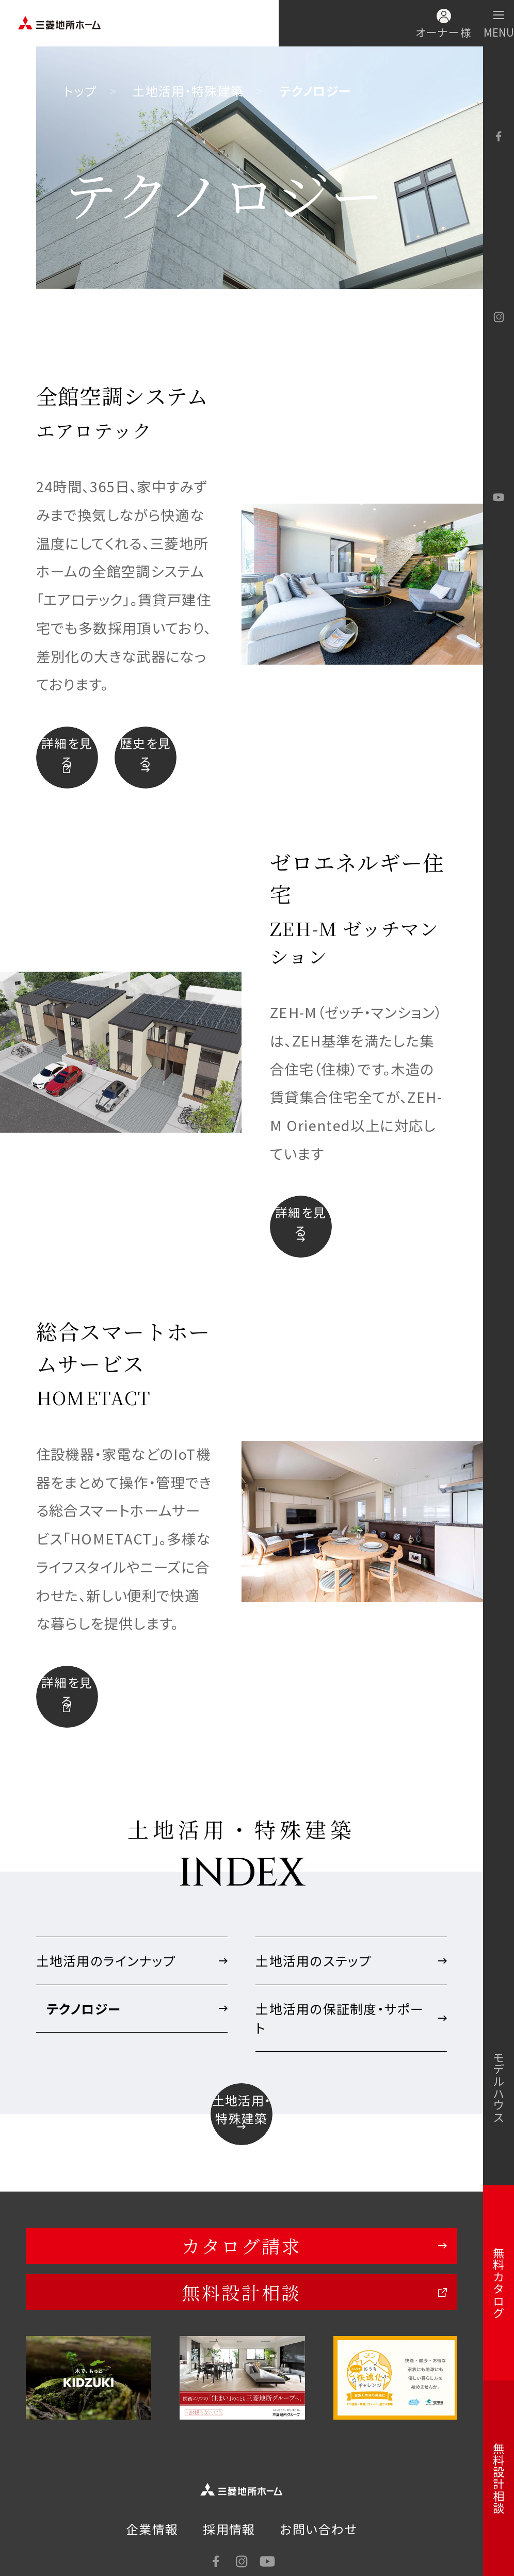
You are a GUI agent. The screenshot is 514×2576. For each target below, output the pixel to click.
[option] (88, 2384)
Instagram (498, 317)
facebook (498, 136)
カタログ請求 (241, 2252)
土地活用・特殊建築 (188, 91)
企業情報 (152, 2535)
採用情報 (229, 2535)
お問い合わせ (318, 2535)
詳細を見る (66, 752)
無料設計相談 (241, 2298)
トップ (80, 91)
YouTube (498, 497)
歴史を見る (145, 752)
